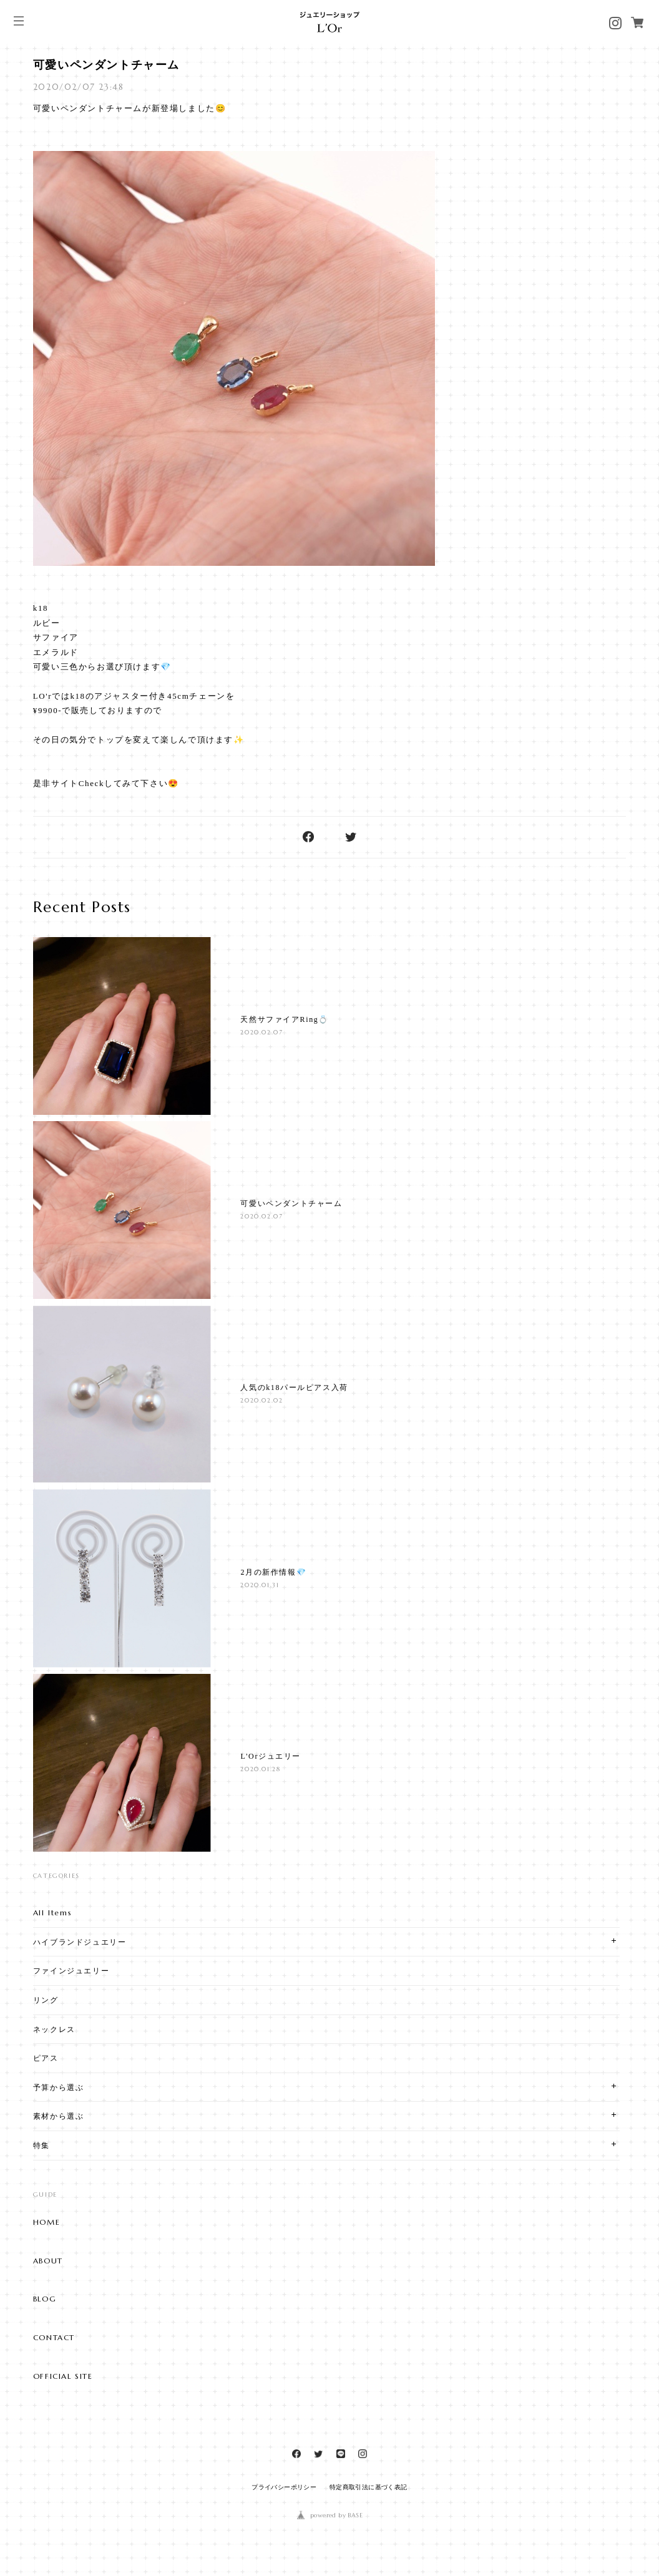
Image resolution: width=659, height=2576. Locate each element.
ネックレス (54, 2029)
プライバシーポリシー (283, 2487)
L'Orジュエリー (270, 1756)
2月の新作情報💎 (273, 1572)
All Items (52, 1912)
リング (46, 2000)
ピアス (46, 2058)
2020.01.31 (259, 1585)
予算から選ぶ (58, 2087)
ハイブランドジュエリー (80, 1942)
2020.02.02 (261, 1400)
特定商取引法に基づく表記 (369, 2487)
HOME (46, 2222)
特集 (41, 2145)
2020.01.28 (260, 1769)
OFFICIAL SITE (63, 2376)
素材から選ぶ (58, 2116)
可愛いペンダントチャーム (106, 65)
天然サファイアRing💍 (284, 1019)
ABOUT (48, 2261)
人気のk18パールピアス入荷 (294, 1387)
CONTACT (54, 2337)
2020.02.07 (261, 1032)
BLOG (44, 2299)
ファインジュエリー (71, 1970)
